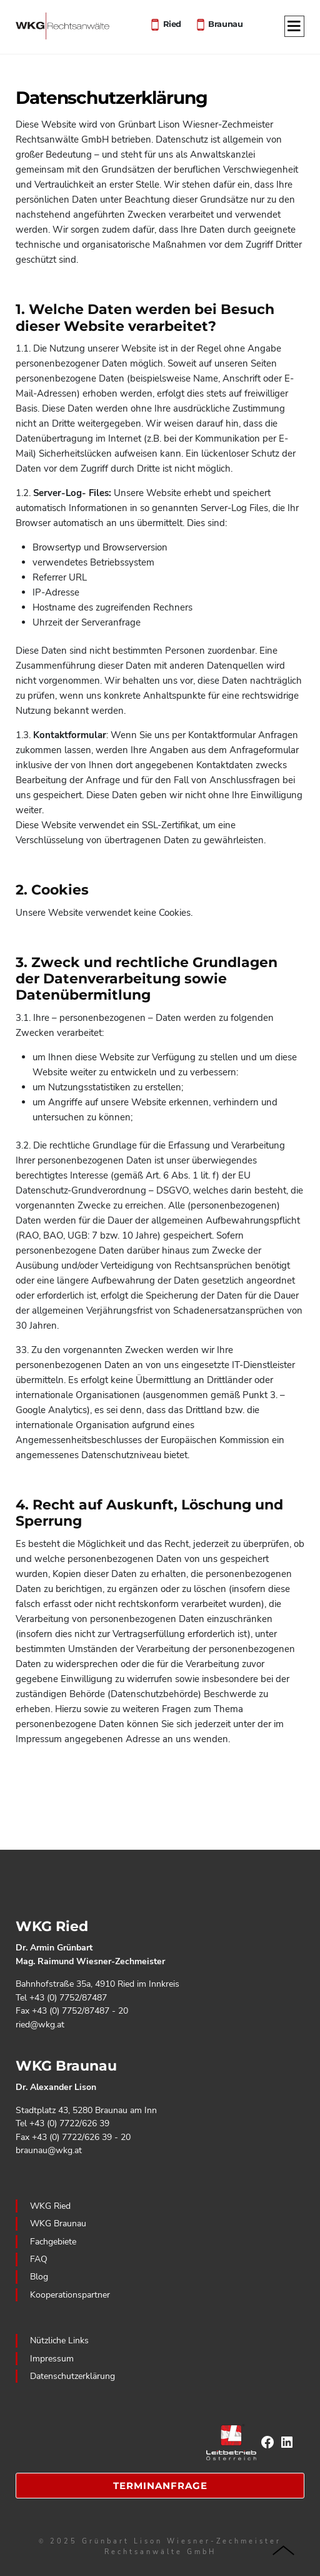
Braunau (225, 23)
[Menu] (294, 27)
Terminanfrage (160, 2486)
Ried (172, 23)
